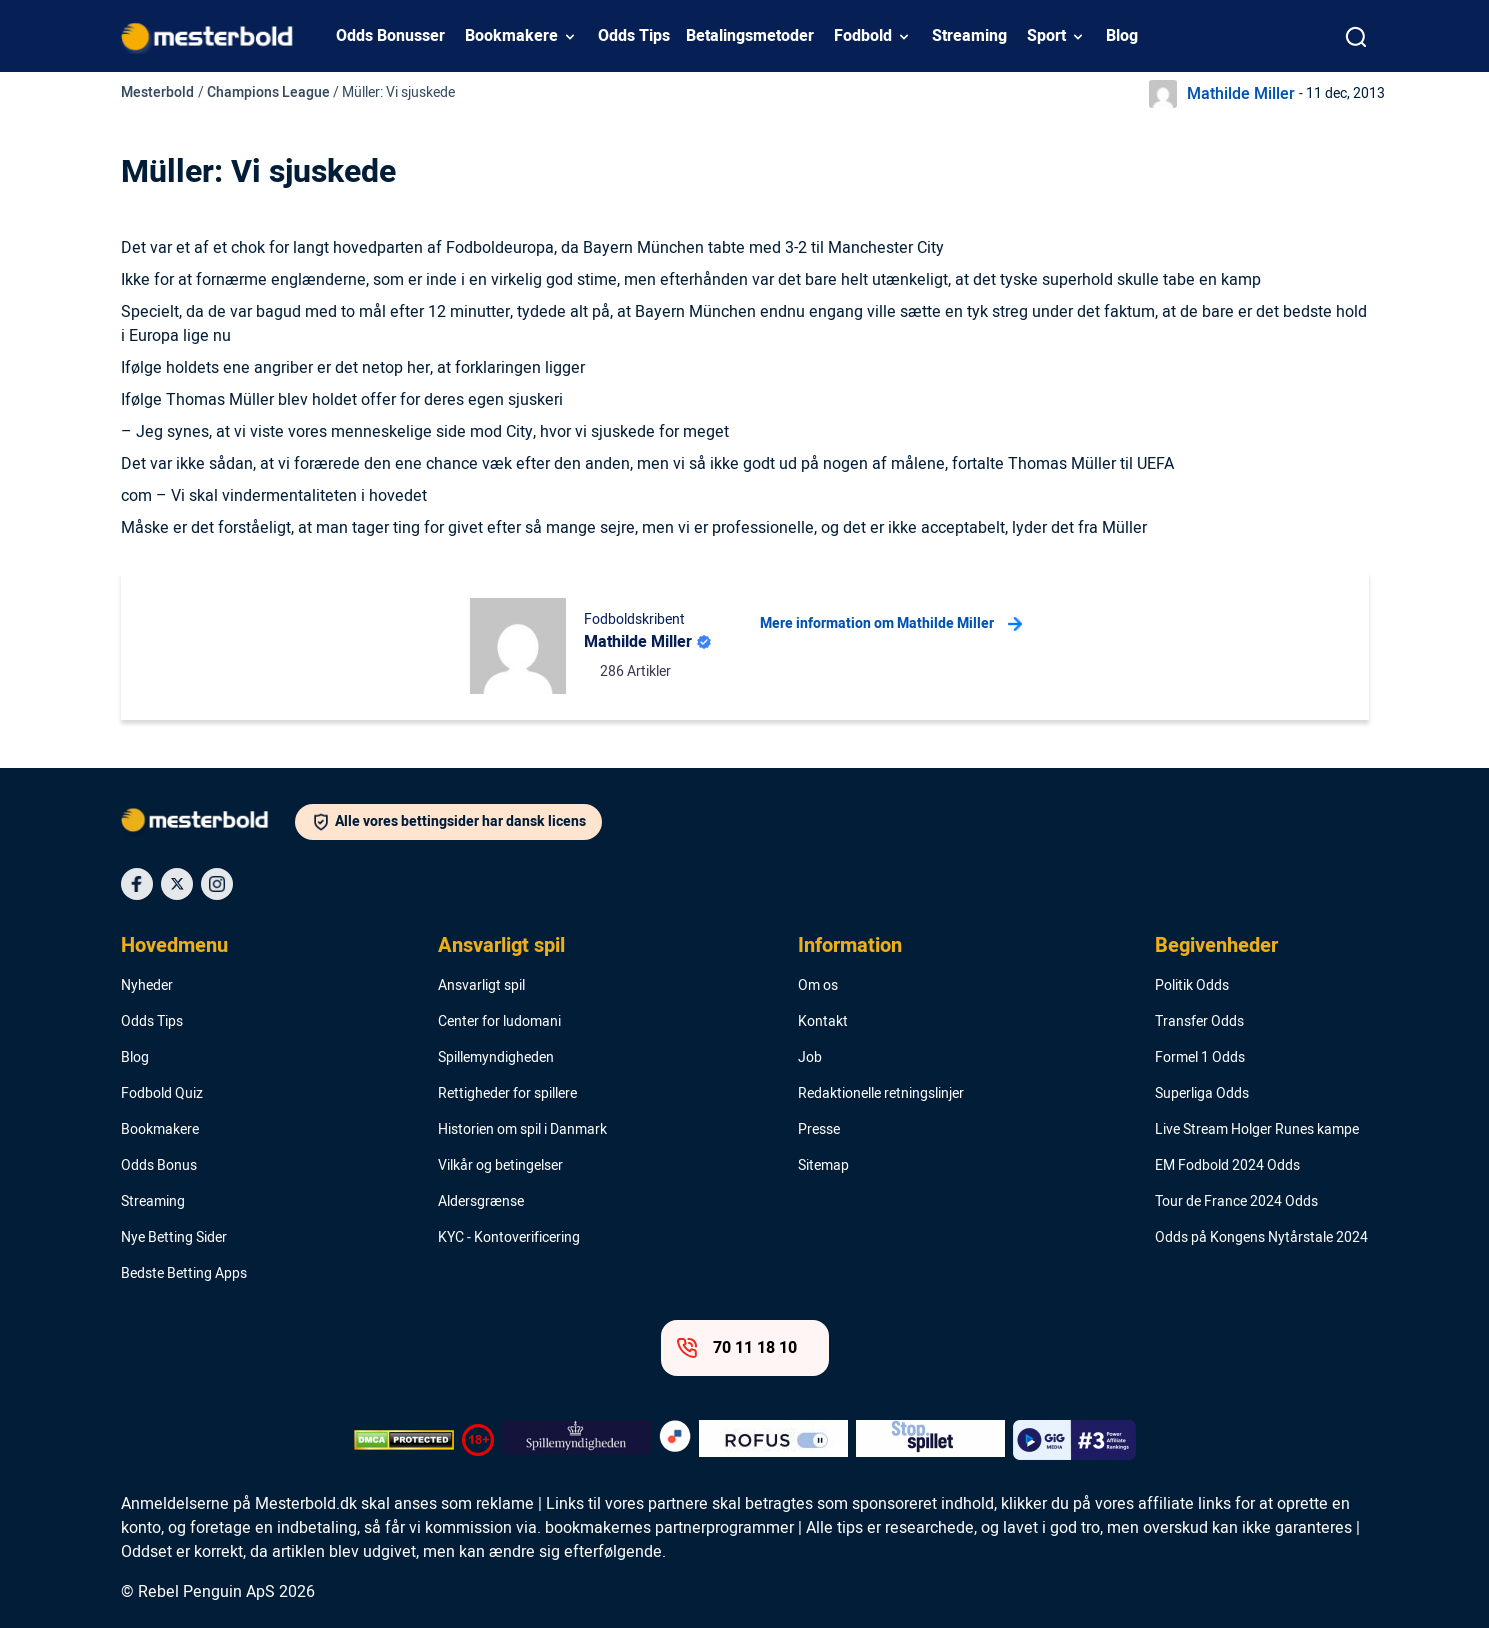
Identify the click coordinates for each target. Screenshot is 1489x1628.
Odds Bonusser (390, 36)
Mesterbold (157, 92)
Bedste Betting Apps (184, 1274)
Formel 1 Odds (1200, 1058)
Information (850, 946)
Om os (818, 986)
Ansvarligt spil (501, 946)
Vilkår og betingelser (500, 1166)
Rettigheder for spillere (507, 1094)
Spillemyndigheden (496, 1058)
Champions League (268, 92)
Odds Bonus (159, 1166)
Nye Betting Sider (174, 1238)
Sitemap (823, 1166)
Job (810, 1058)
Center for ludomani (499, 1022)
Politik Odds (1192, 986)
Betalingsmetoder (750, 36)
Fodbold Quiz (162, 1094)
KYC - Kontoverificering (509, 1238)
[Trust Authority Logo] (576, 1440)
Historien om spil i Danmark (522, 1130)
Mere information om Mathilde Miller (891, 624)
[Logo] (208, 824)
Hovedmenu (174, 946)
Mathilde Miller (1241, 94)
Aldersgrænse (481, 1202)
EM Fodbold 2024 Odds (1227, 1166)
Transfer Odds (1199, 1022)
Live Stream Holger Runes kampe (1257, 1130)
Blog (1122, 36)
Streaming (969, 36)
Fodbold (863, 36)
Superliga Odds (1202, 1094)
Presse (819, 1130)
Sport (1046, 36)
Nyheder (147, 986)
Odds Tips (634, 36)
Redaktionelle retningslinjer (881, 1094)
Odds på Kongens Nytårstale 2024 (1261, 1238)
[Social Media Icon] (137, 884)
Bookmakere (511, 36)
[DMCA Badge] (404, 1440)
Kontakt (823, 1022)
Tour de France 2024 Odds (1236, 1202)
